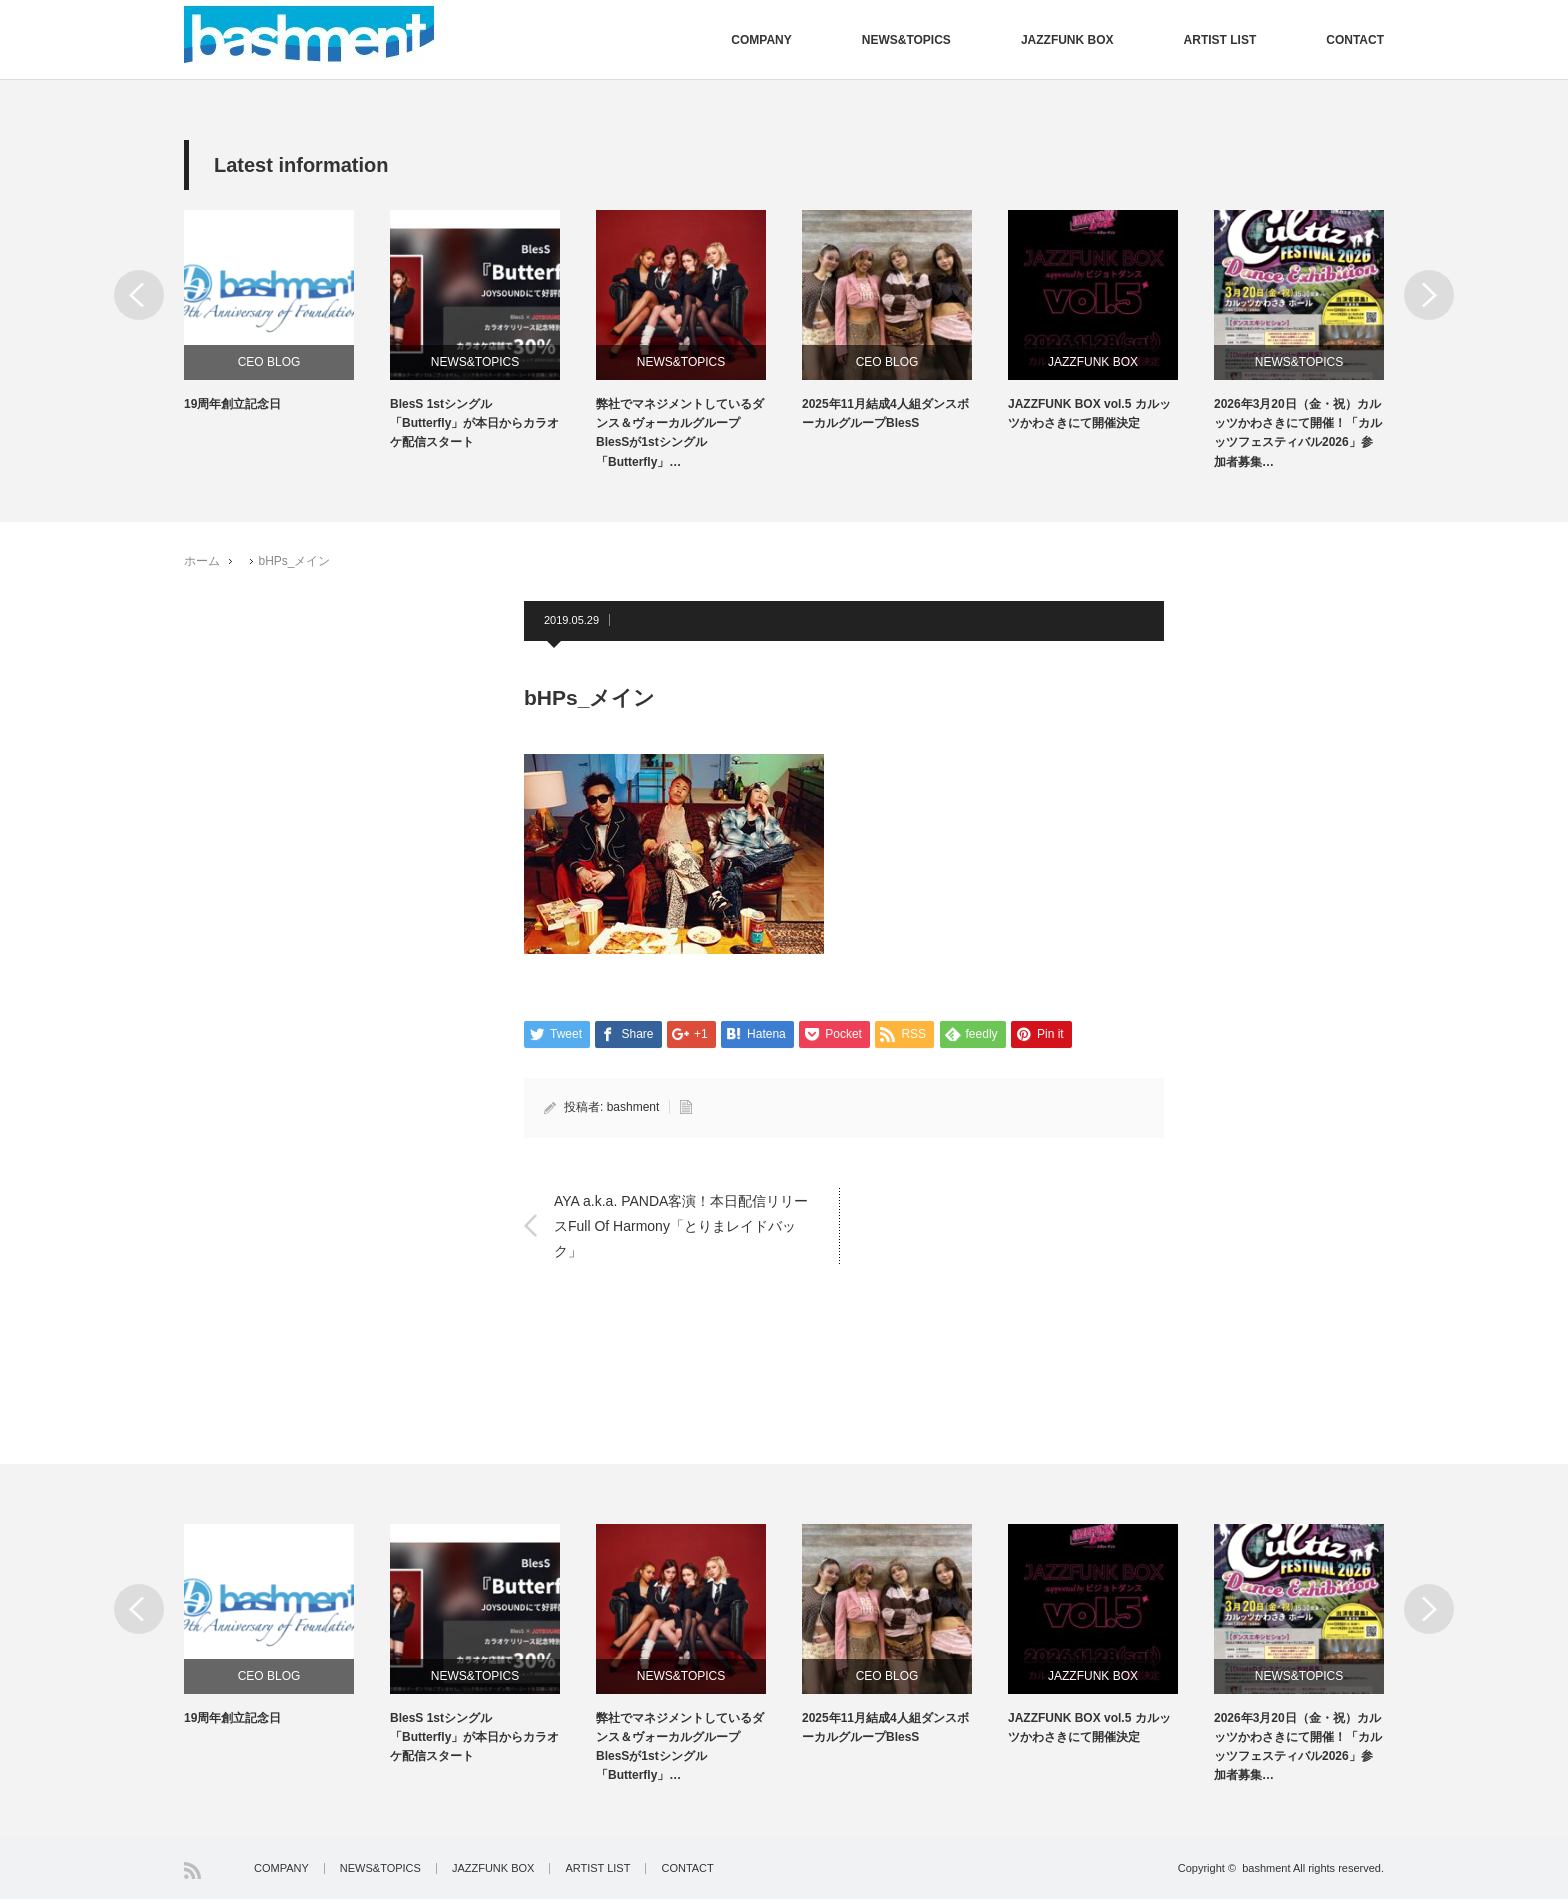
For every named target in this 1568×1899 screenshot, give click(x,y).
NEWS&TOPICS (906, 40)
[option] (287, 312)
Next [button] (1429, 295)
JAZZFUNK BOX (1067, 40)
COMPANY (761, 40)
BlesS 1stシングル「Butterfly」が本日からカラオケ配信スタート (474, 423)
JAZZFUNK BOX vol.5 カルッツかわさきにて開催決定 (1089, 413)
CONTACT (1355, 40)
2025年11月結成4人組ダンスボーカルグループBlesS (885, 413)
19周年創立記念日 (232, 404)
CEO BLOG (269, 362)
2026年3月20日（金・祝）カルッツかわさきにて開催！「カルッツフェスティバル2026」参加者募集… (1298, 433)
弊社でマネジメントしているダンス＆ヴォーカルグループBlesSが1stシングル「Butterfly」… (680, 433)
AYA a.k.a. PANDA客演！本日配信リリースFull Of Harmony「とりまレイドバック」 (681, 1225)
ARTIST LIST (1220, 40)
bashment (633, 1107)
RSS (192, 1870)
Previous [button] (139, 295)
